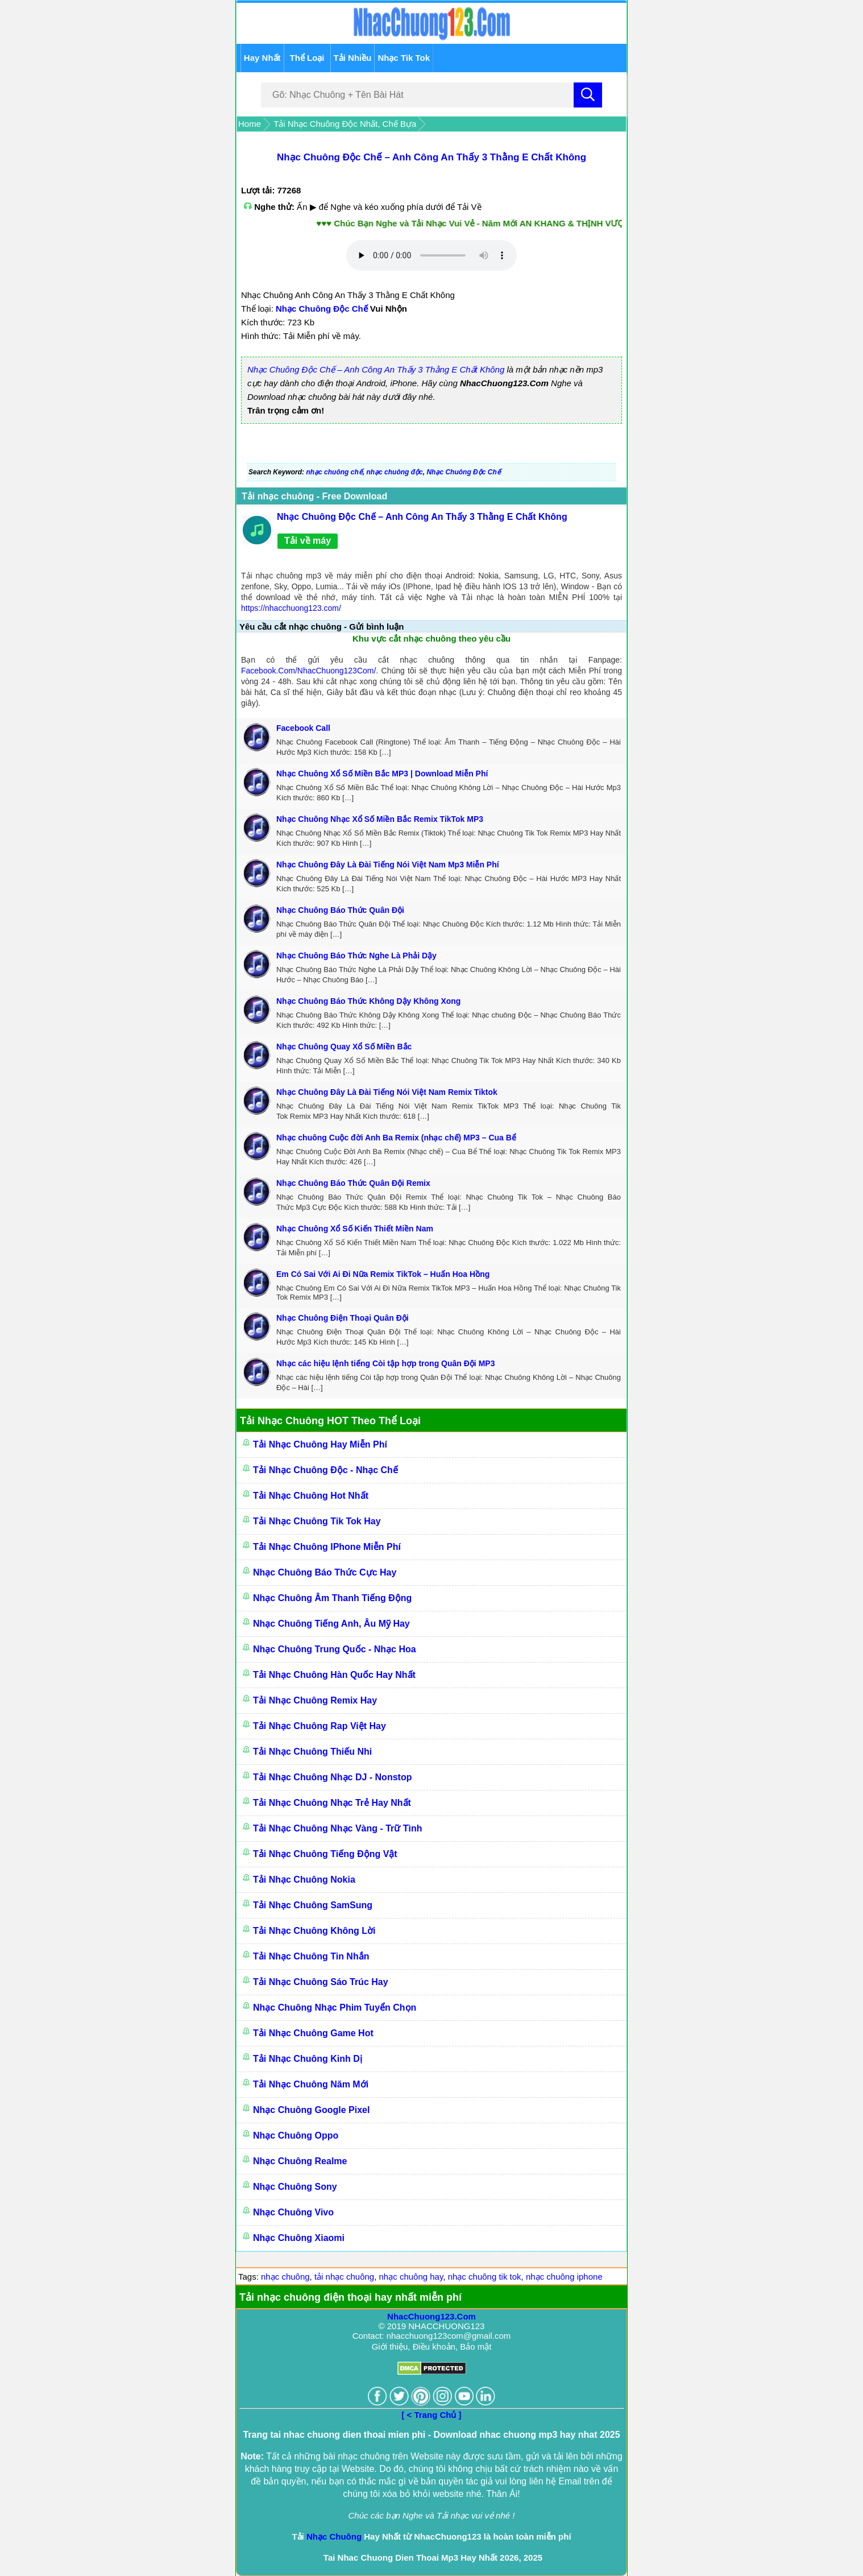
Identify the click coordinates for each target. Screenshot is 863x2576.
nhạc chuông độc (394, 472)
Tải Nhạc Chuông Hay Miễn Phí (320, 1444)
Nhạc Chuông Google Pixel (311, 2110)
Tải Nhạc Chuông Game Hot (313, 2033)
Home (249, 124)
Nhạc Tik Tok (403, 58)
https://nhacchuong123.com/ (291, 608)
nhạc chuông (285, 2276)
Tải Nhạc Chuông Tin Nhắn (311, 1956)
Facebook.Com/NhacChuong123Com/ (308, 670)
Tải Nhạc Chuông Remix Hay (315, 1700)
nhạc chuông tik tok (484, 2276)
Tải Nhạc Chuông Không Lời (314, 1931)
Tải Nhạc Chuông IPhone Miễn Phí (327, 1547)
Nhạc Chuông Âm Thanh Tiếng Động (332, 1598)
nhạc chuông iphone (564, 2276)
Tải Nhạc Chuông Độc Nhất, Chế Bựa (344, 124)
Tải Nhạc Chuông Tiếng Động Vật (325, 1854)
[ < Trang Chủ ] (431, 2415)
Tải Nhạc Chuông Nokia (304, 1879)
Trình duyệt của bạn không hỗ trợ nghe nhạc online (431, 255)
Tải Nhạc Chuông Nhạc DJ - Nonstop (332, 1777)
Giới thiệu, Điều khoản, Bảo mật (432, 2346)
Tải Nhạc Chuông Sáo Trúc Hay (320, 1982)
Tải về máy (307, 540)
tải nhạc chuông (344, 2276)
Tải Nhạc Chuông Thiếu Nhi (312, 1751)
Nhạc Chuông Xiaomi (299, 2238)
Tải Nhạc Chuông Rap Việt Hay (319, 1726)
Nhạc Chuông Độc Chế (322, 308)
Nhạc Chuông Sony (295, 2187)
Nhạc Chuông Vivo (293, 2212)
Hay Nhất (262, 58)
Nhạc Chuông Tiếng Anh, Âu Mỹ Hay (331, 1623)
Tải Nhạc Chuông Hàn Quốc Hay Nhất (334, 1675)
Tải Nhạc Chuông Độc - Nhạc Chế (325, 1470)
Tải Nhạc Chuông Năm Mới (310, 2084)
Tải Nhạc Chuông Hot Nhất (310, 1495)
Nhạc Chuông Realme (300, 2161)
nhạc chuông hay (411, 2276)
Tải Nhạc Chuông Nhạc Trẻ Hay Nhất (332, 1803)
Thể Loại (307, 58)
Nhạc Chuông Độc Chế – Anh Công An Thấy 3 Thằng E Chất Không (431, 157)
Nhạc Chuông (334, 2536)
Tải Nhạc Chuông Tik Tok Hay (317, 1521)
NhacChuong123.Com (431, 2316)
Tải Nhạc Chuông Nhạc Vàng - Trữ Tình (337, 1828)
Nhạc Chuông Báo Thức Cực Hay (324, 1572)
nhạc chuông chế (334, 472)
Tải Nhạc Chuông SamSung (312, 1905)
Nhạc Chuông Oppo (295, 2135)
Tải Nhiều (353, 58)
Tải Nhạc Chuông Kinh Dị (307, 2059)
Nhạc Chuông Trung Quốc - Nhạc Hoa (334, 1649)
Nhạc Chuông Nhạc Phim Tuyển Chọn (334, 2007)
